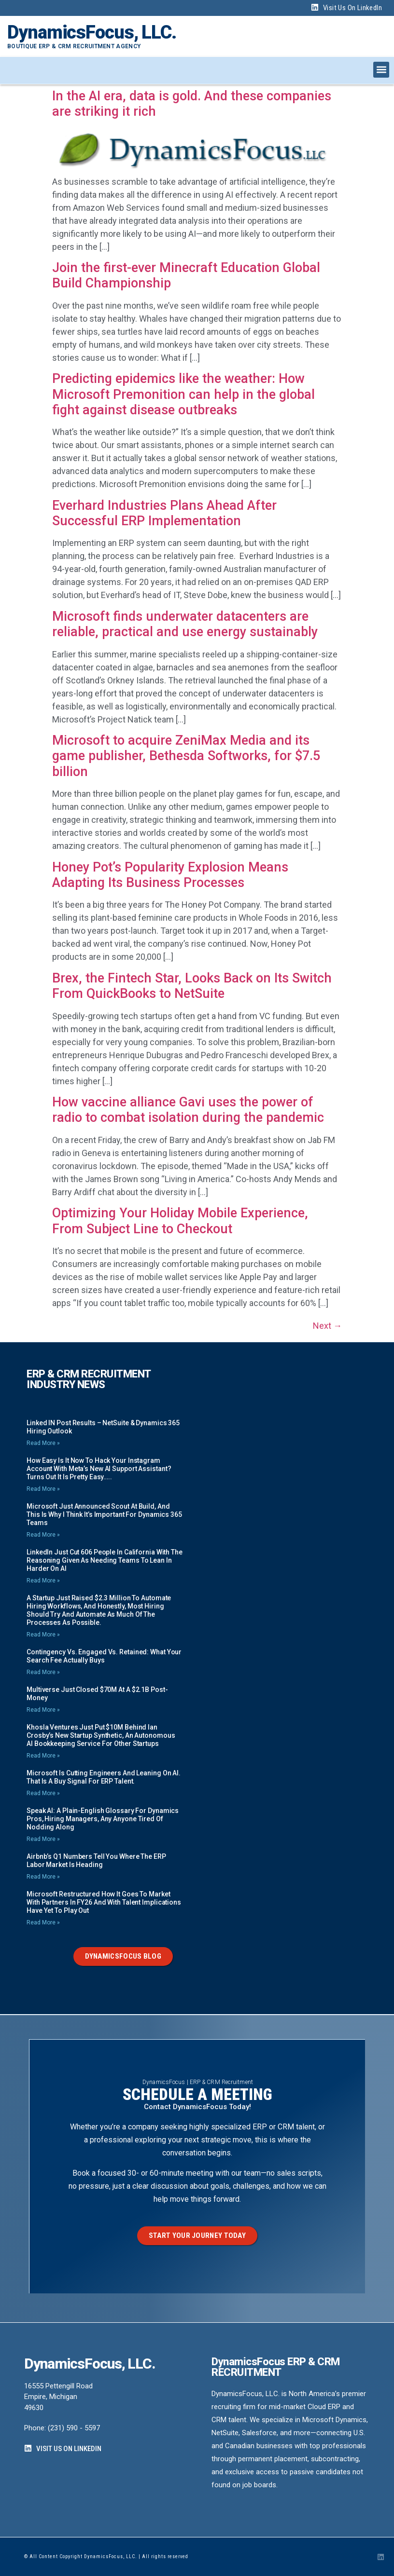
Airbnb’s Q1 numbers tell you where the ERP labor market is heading (96, 1860)
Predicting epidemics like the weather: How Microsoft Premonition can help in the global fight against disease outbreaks (183, 394)
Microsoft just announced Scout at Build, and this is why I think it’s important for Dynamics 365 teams (104, 1514)
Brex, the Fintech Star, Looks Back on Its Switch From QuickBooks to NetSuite (192, 985)
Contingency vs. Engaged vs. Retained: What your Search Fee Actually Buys (104, 1656)
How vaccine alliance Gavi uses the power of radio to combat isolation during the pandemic (188, 1109)
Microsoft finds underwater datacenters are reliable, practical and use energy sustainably (185, 624)
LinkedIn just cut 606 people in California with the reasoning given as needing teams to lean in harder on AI (105, 1560)
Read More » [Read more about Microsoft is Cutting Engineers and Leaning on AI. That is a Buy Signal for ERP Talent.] (43, 1793)
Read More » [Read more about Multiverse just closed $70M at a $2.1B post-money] (43, 1709)
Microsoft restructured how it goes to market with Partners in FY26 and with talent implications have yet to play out (104, 1902)
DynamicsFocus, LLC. (91, 32)
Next (327, 1326)
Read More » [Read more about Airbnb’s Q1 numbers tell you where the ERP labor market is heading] (43, 1876)
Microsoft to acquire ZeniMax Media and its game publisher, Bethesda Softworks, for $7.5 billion (186, 756)
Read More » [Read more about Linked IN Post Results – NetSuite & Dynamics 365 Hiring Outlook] (43, 1443)
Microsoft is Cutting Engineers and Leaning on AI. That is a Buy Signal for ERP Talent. (104, 1777)
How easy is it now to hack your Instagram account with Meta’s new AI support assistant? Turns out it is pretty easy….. (99, 1469)
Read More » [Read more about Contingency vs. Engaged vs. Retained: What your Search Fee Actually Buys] (43, 1672)
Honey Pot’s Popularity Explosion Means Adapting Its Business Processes (170, 874)
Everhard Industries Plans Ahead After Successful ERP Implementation (164, 513)
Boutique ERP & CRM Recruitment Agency (74, 46)
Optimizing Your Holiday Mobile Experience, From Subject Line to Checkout (180, 1220)
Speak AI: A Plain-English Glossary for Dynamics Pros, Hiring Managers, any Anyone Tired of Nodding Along (103, 1819)
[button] (381, 70)
